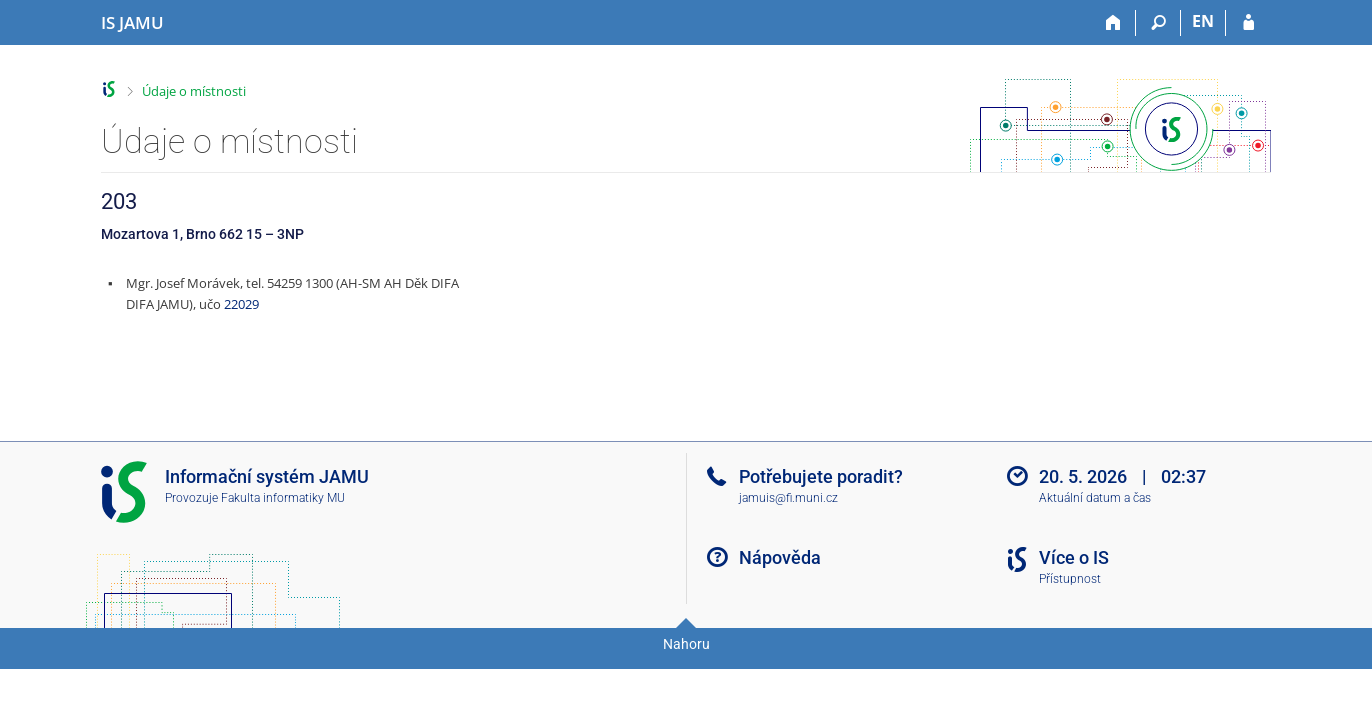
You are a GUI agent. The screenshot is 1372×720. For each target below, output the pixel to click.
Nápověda (780, 557)
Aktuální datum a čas (1095, 498)
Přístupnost (1070, 579)
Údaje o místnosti (194, 91)
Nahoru (686, 644)
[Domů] (1113, 23)
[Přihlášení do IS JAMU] (1248, 23)
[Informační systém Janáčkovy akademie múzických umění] (132, 23)
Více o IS (1074, 557)
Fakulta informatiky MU (283, 498)
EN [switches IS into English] (1203, 21)
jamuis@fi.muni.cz (788, 498)
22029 (241, 304)
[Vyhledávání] (1158, 23)
